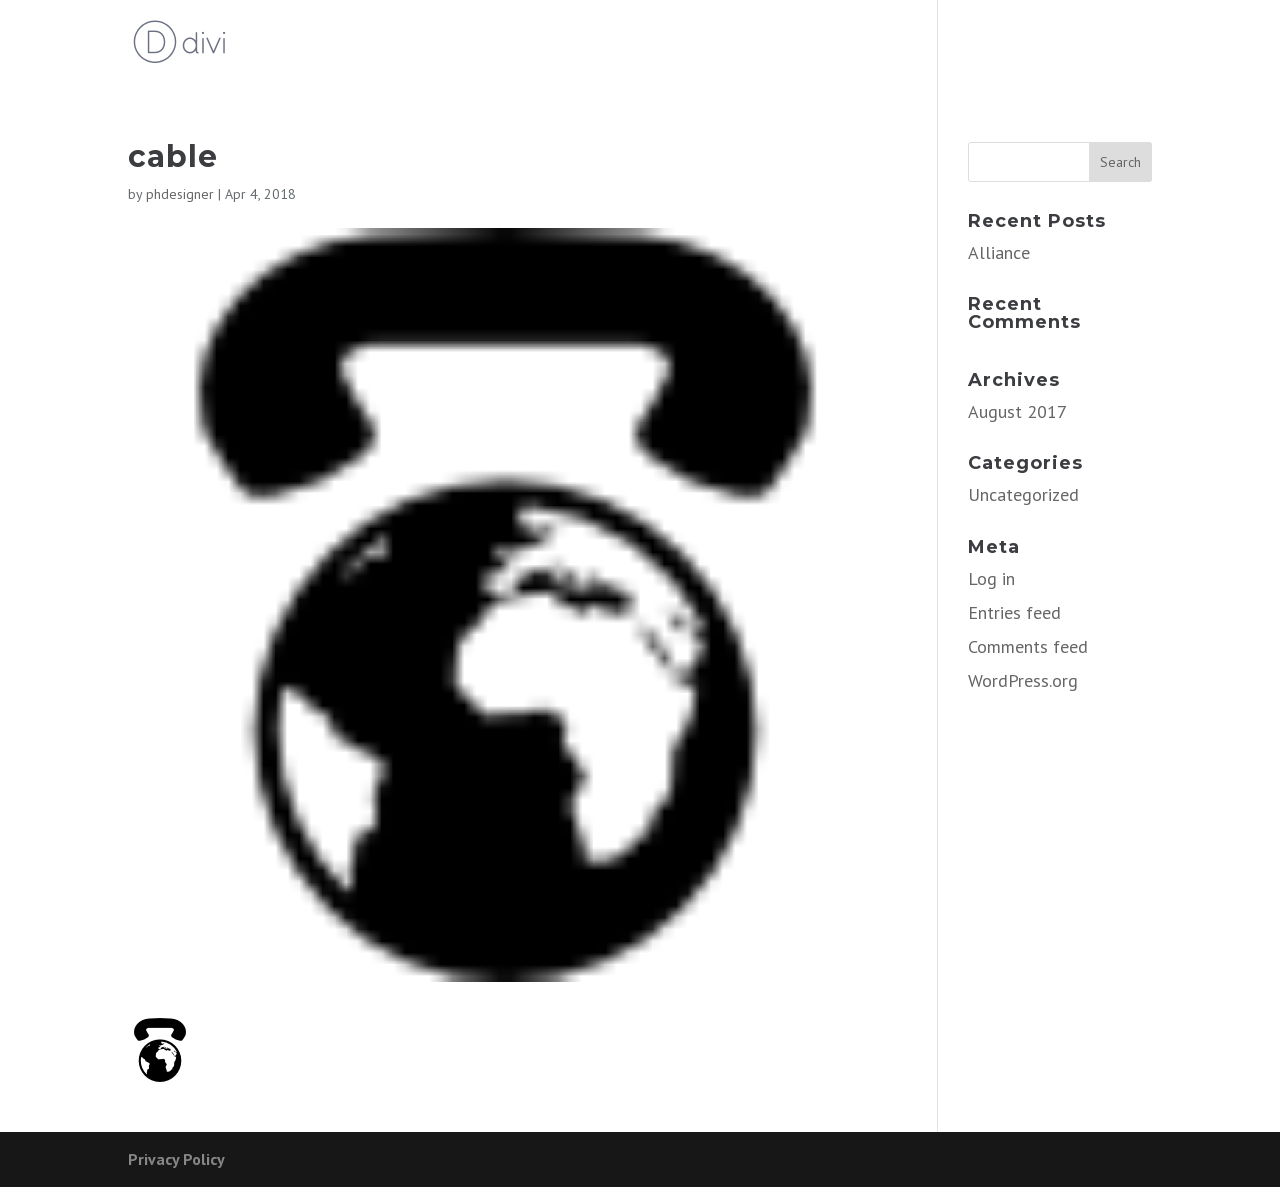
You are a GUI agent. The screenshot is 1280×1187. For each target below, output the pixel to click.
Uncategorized (1023, 494)
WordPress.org (1023, 680)
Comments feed (1028, 646)
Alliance (999, 252)
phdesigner (180, 194)
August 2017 (1017, 411)
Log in (991, 578)
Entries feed (1014, 612)
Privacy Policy (176, 1159)
